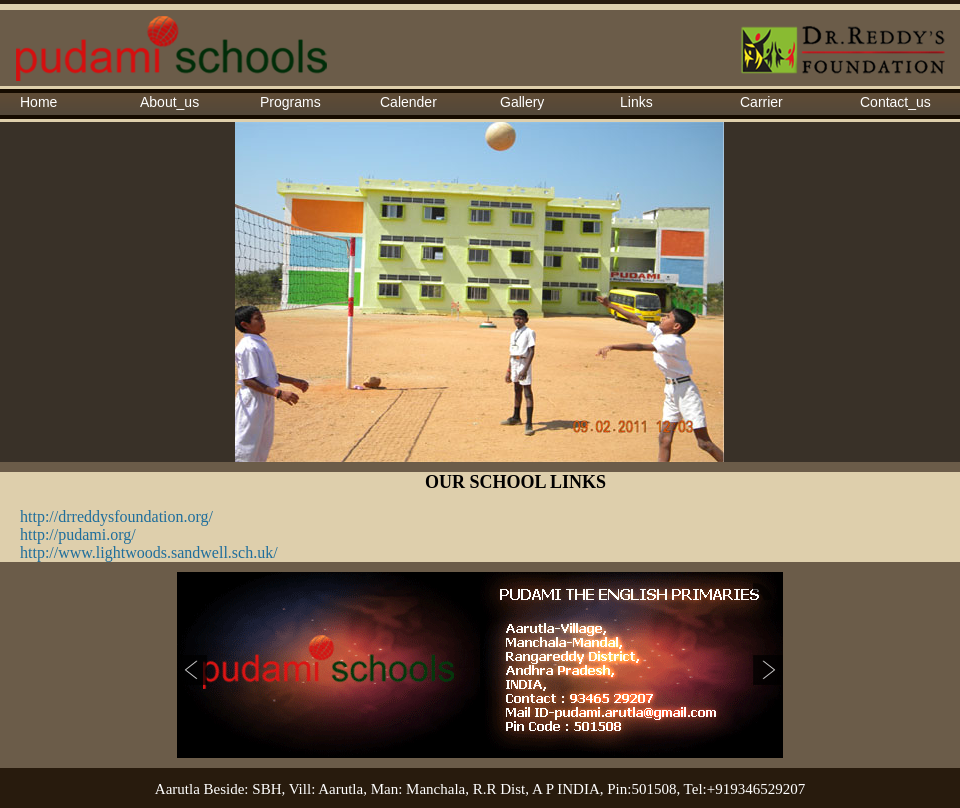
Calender (408, 102)
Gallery (522, 102)
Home (38, 102)
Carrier (761, 102)
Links (636, 102)
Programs (290, 102)
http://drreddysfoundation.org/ (116, 516)
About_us (169, 102)
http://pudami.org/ (78, 534)
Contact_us (895, 102)
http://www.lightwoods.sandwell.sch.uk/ (149, 552)
